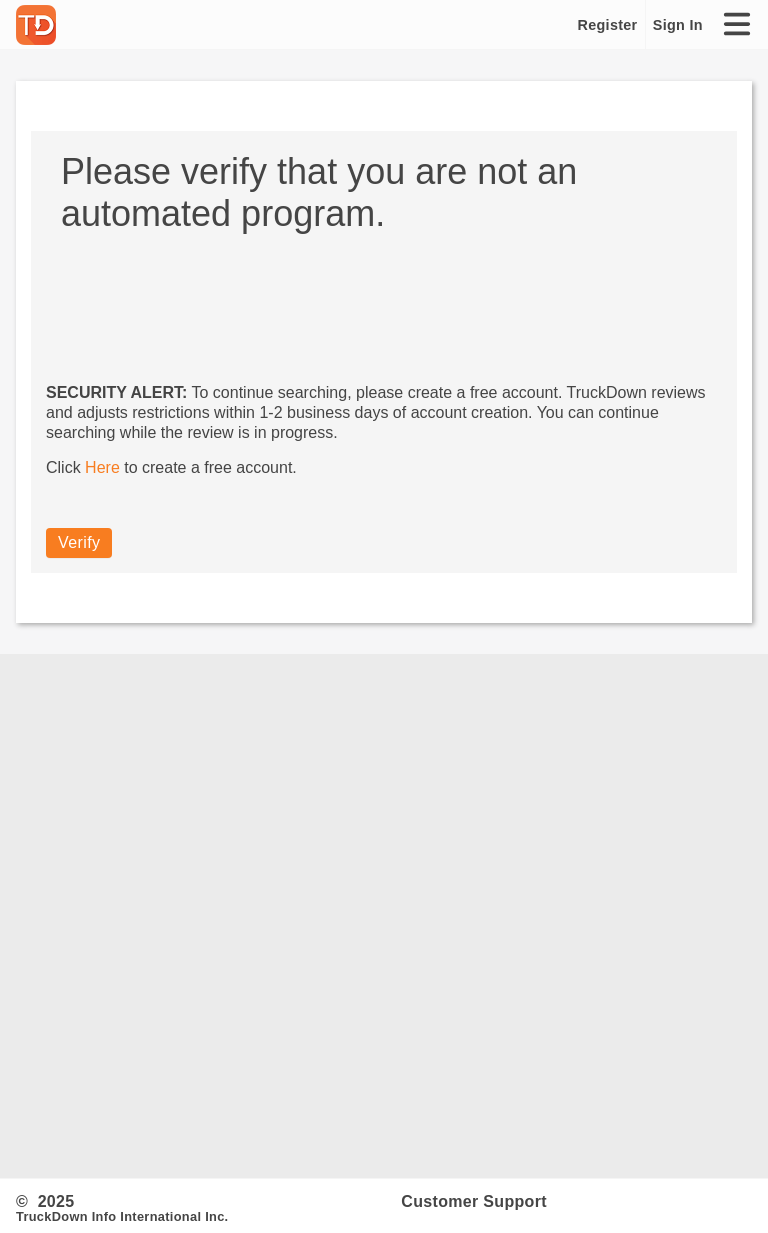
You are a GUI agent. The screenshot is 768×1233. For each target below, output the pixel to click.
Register (608, 25)
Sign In (678, 25)
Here (102, 467)
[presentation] (198, 294)
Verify (79, 542)
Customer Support (474, 1201)
